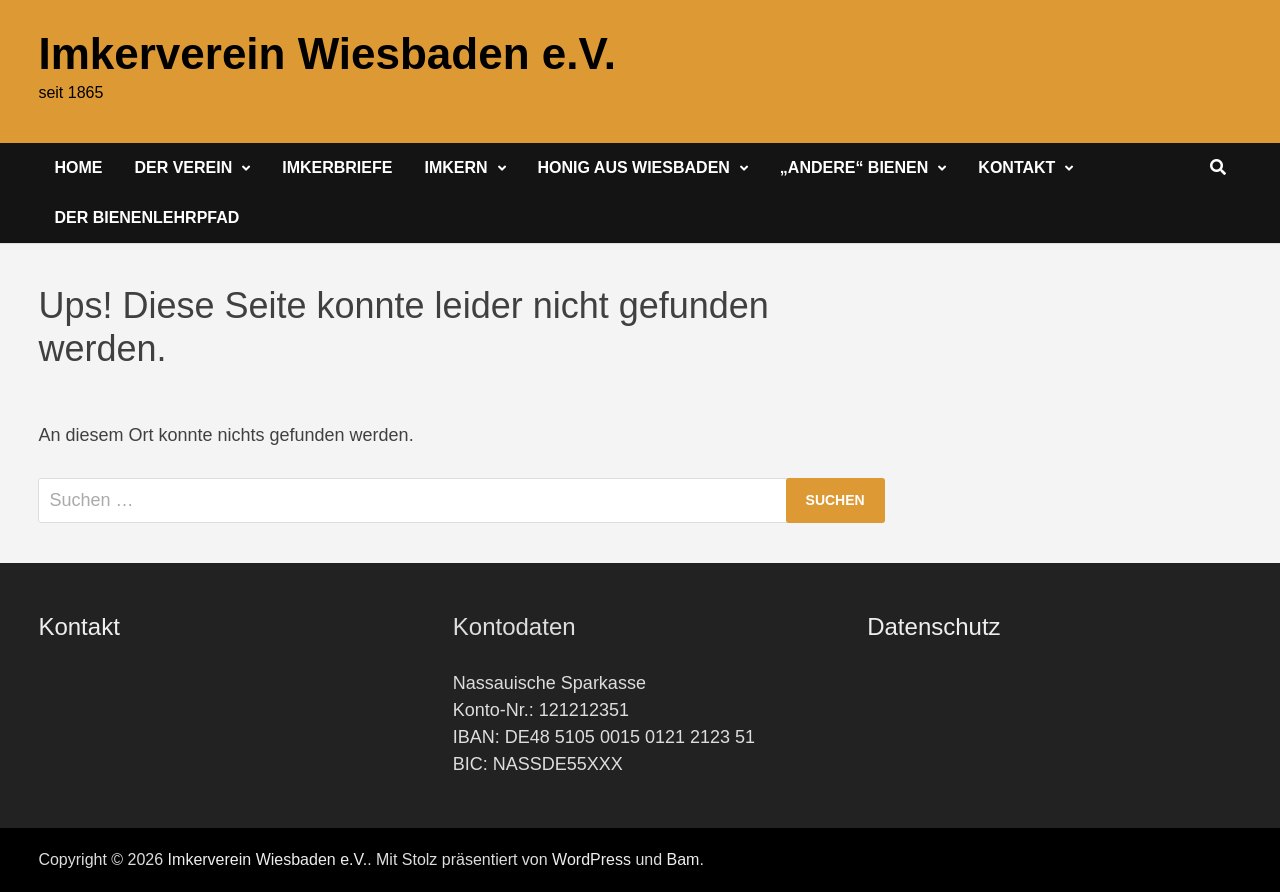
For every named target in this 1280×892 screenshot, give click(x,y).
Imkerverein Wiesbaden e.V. (327, 53)
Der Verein (183, 167)
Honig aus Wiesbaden (634, 167)
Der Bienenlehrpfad (146, 217)
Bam (683, 859)
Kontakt (1016, 167)
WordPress (591, 859)
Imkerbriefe (337, 167)
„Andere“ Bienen (854, 167)
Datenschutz (933, 626)
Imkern (455, 167)
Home (78, 167)
